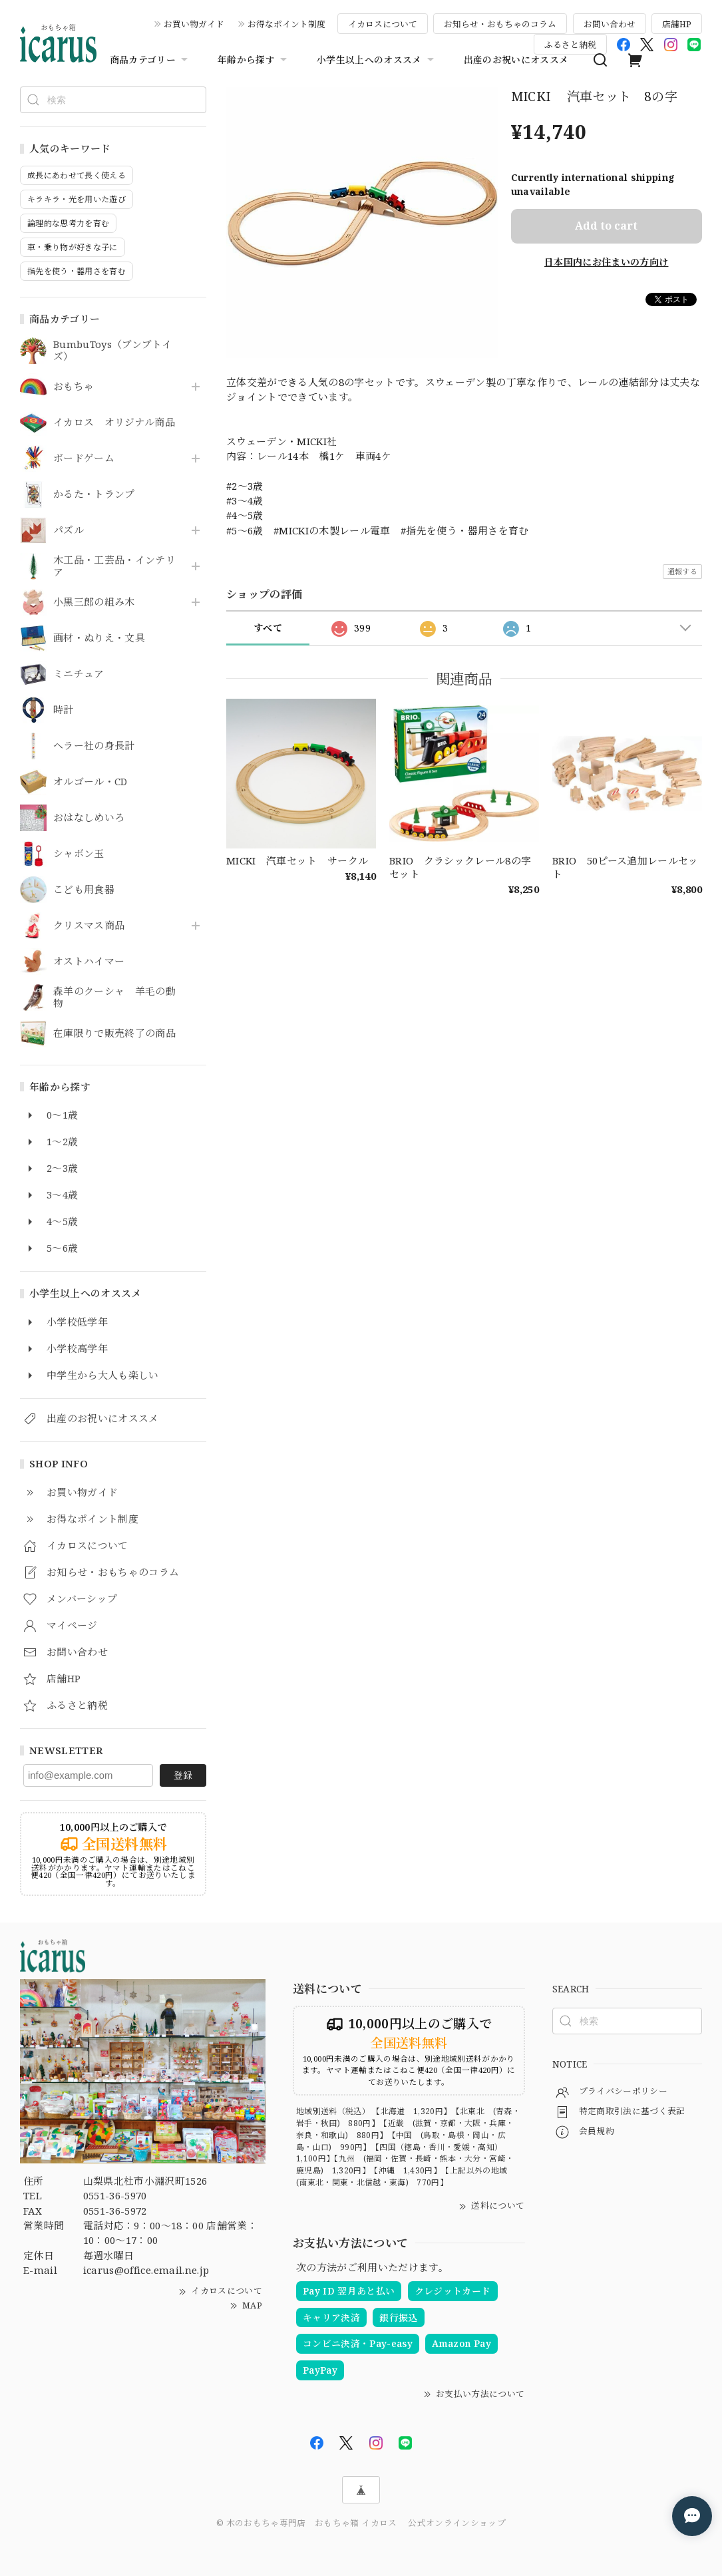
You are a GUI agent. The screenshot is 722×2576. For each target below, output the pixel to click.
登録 (183, 1775)
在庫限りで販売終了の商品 (114, 1033)
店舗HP (676, 24)
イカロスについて (382, 24)
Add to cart (606, 225)
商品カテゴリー (150, 60)
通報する (682, 571)
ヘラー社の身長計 (94, 746)
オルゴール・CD (90, 782)
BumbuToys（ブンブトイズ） (112, 351)
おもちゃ (73, 387)
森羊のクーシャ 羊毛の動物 (114, 998)
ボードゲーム (83, 458)
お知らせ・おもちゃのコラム (500, 24)
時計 (63, 710)
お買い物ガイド (194, 24)
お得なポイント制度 (286, 24)
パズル (68, 530)
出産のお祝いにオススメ (516, 59)
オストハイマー (88, 962)
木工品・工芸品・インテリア (114, 566)
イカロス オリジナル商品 (114, 423)
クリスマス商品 (88, 926)
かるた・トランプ (94, 494)
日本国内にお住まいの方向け (606, 262)
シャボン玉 (78, 854)
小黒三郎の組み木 (94, 602)
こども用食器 (83, 890)
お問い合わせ (609, 24)
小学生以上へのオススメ (377, 60)
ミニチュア (78, 674)
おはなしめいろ (88, 818)
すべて (268, 628)
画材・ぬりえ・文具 (99, 638)
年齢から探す (254, 60)
